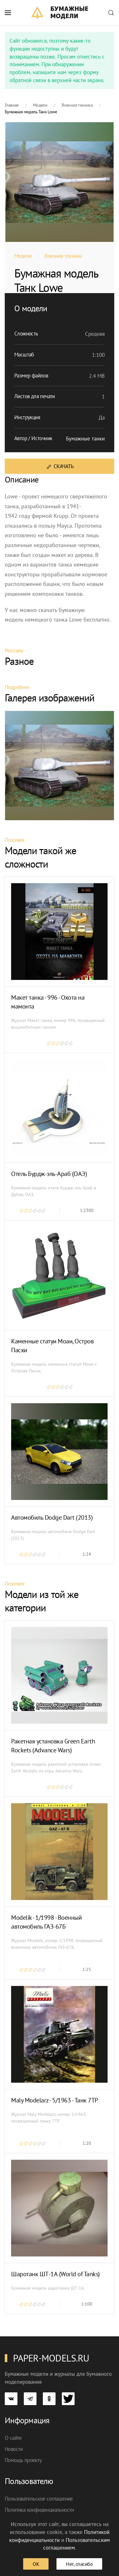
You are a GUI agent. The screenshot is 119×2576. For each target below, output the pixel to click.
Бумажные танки (85, 438)
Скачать (59, 466)
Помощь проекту (23, 2460)
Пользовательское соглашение (39, 2498)
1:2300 (87, 1210)
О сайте (13, 2437)
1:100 (86, 2304)
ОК (36, 2564)
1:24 (87, 1554)
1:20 (87, 2143)
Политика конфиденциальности (39, 2509)
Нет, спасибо (79, 2564)
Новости (14, 2449)
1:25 (87, 1969)
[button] (8, 12)
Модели (22, 255)
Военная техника (63, 255)
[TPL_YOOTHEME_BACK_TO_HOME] (59, 12)
